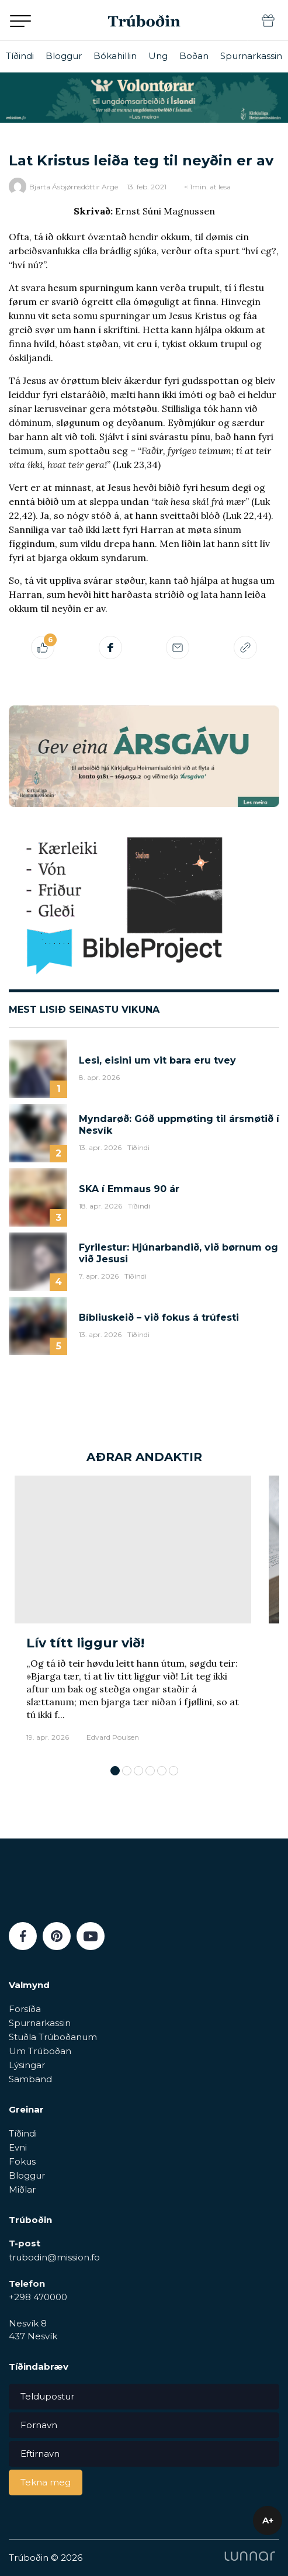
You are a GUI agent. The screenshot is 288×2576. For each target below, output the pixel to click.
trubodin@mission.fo (54, 2257)
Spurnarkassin (251, 55)
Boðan (194, 55)
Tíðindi (20, 55)
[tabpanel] (133, 1614)
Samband (30, 2079)
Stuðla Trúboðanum (53, 2036)
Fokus (22, 2161)
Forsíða (25, 2008)
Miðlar (22, 2189)
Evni (18, 2147)
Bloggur (64, 55)
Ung (158, 55)
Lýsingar (27, 2065)
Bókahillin (115, 55)
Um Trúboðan (40, 2050)
